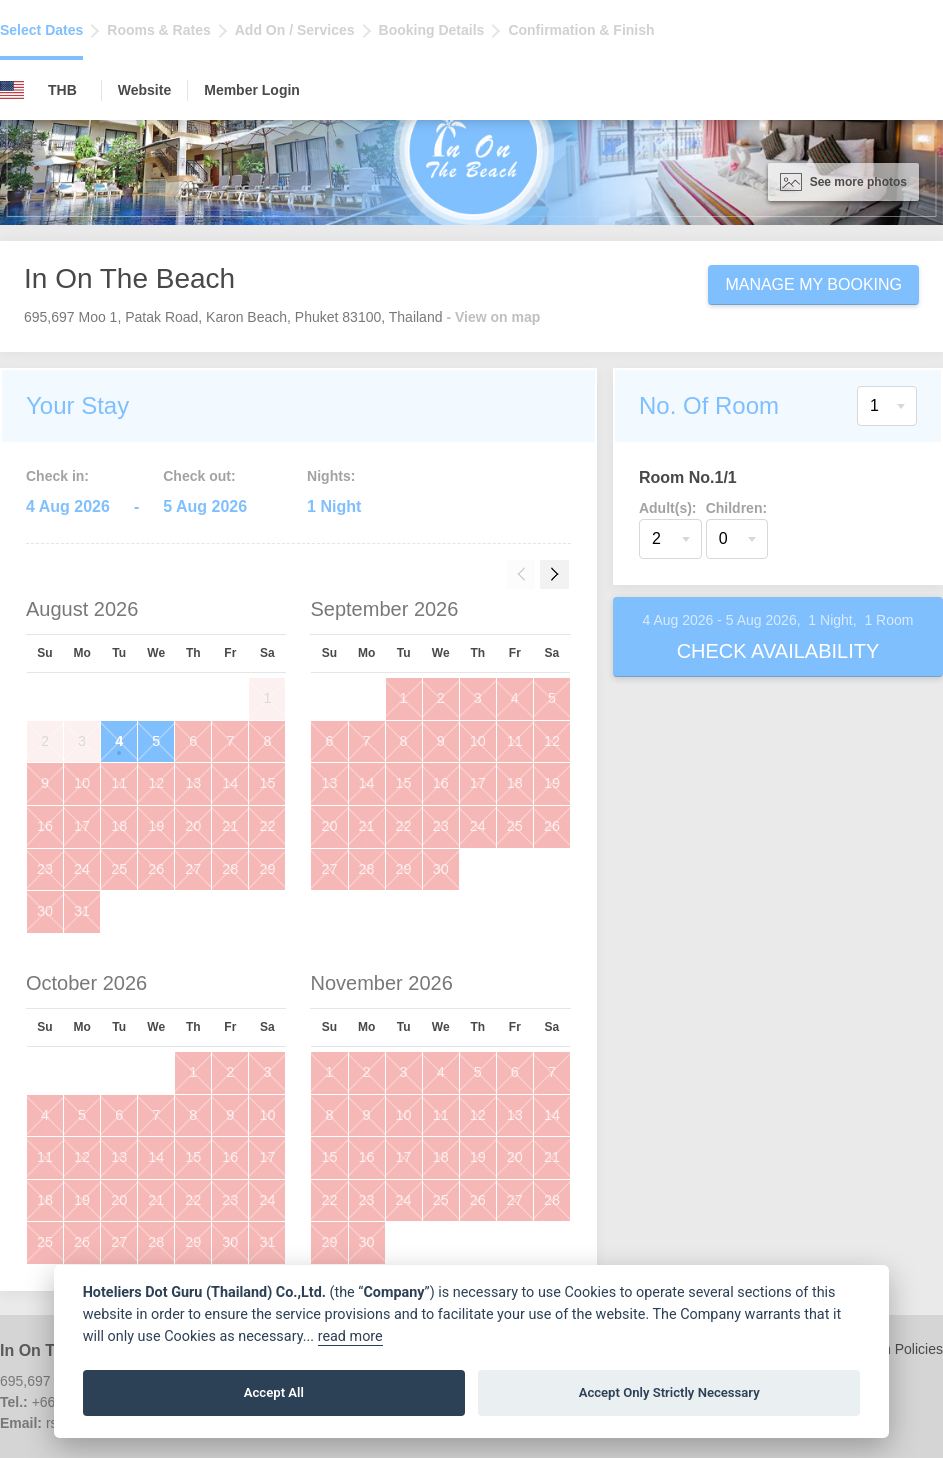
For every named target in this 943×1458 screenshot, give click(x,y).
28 (230, 869)
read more (350, 1336)
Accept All (274, 1392)
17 (82, 826)
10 (82, 783)
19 (156, 826)
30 (45, 911)
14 (230, 783)
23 (45, 869)
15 (267, 783)
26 (156, 869)
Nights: (331, 476)
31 (82, 911)
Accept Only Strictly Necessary (669, 1392)
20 (193, 826)
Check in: (57, 476)
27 (193, 869)
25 (119, 869)
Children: (736, 508)
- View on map (493, 317)
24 (82, 869)
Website (144, 90)
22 (267, 826)
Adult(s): (668, 508)
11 (119, 783)
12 (156, 783)
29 (267, 869)
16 (45, 826)
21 (230, 826)
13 (193, 783)
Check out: (199, 476)
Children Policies (891, 1349)
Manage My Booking (813, 284)
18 (119, 826)
